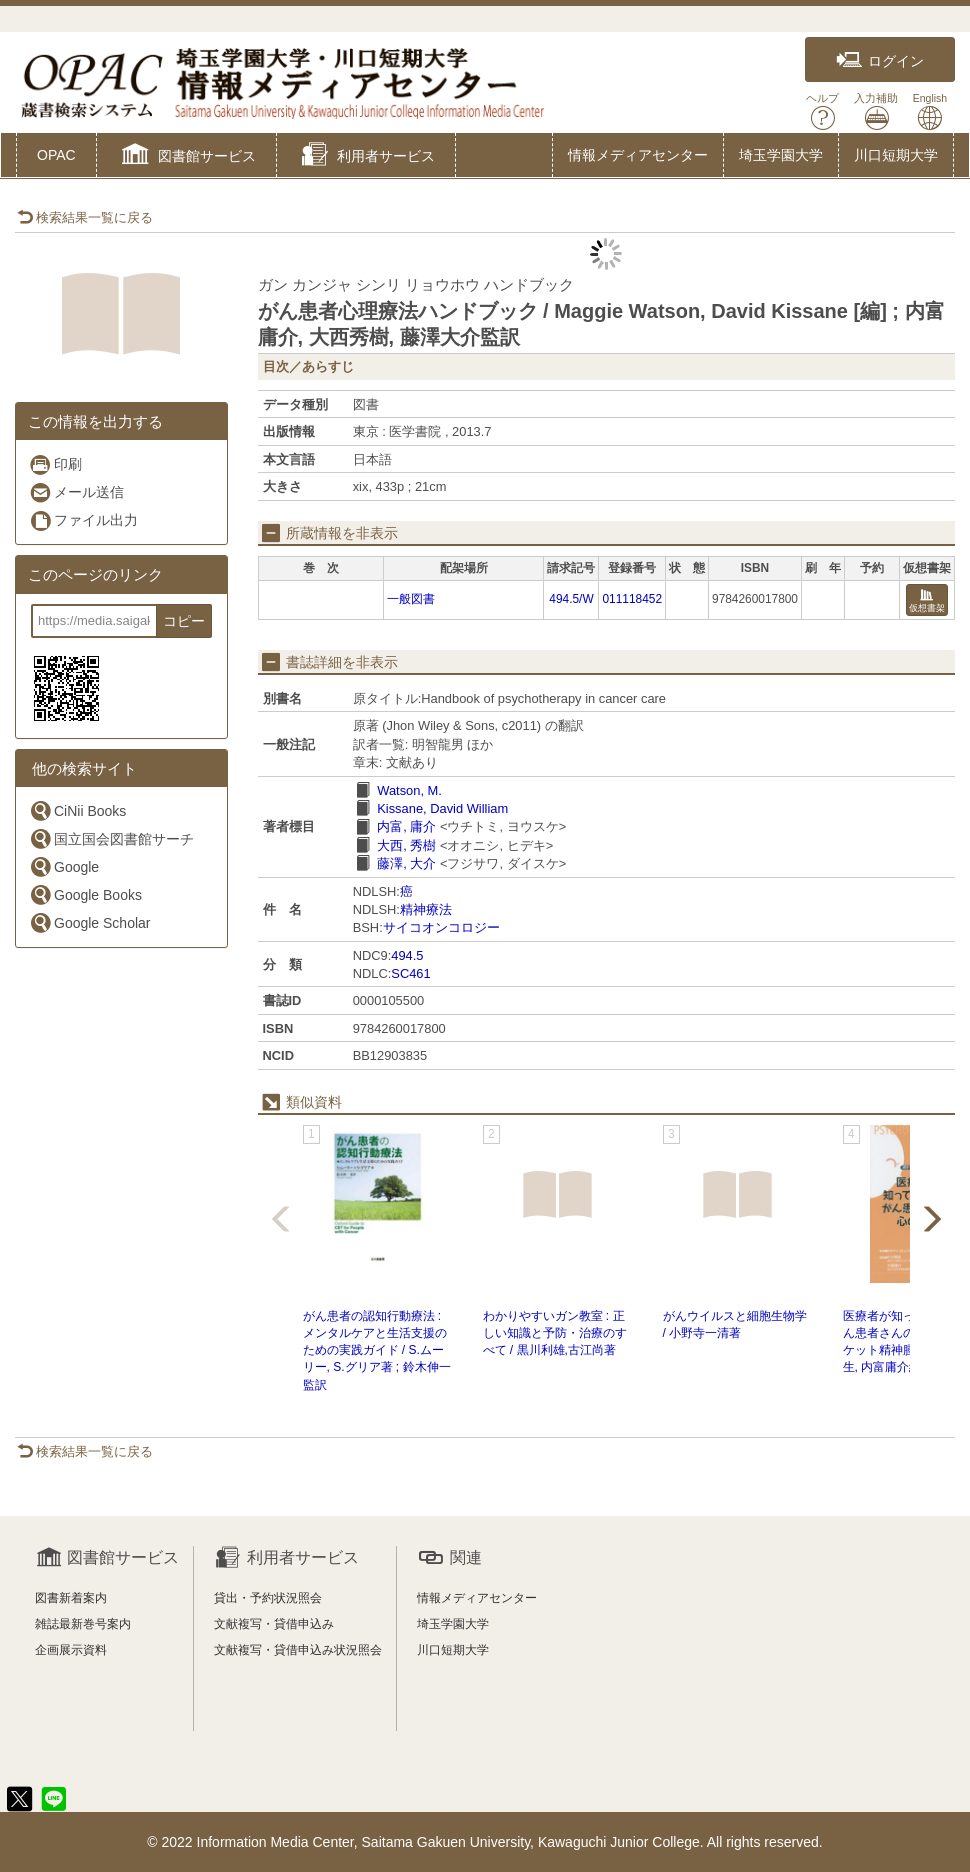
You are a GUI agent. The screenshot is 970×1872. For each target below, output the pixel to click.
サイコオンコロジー (441, 927)
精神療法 (426, 909)
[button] (186, 157)
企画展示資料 (71, 1650)
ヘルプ (822, 111)
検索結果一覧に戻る (85, 217)
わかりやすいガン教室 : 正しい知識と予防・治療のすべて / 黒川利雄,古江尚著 (555, 1333)
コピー (184, 621)
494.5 (407, 955)
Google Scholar (90, 922)
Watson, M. (409, 790)
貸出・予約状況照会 (268, 1598)
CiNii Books (77, 810)
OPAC (56, 155)
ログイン (880, 60)
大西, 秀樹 (406, 845)
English (930, 111)
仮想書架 (927, 601)
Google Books (85, 894)
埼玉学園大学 (781, 155)
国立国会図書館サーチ (111, 838)
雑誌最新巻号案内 (83, 1624)
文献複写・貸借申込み (274, 1624)
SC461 (410, 973)
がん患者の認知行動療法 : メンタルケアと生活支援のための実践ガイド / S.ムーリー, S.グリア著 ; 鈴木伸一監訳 (377, 1350)
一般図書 (411, 599)
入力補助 (876, 111)
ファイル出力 (83, 520)
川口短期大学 (896, 155)
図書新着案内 (71, 1598)
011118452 (632, 599)
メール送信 (76, 492)
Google (64, 866)
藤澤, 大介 (406, 863)
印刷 (55, 464)
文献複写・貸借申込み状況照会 (298, 1650)
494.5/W (571, 599)
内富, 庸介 (406, 826)
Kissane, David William (442, 808)
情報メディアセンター (638, 155)
